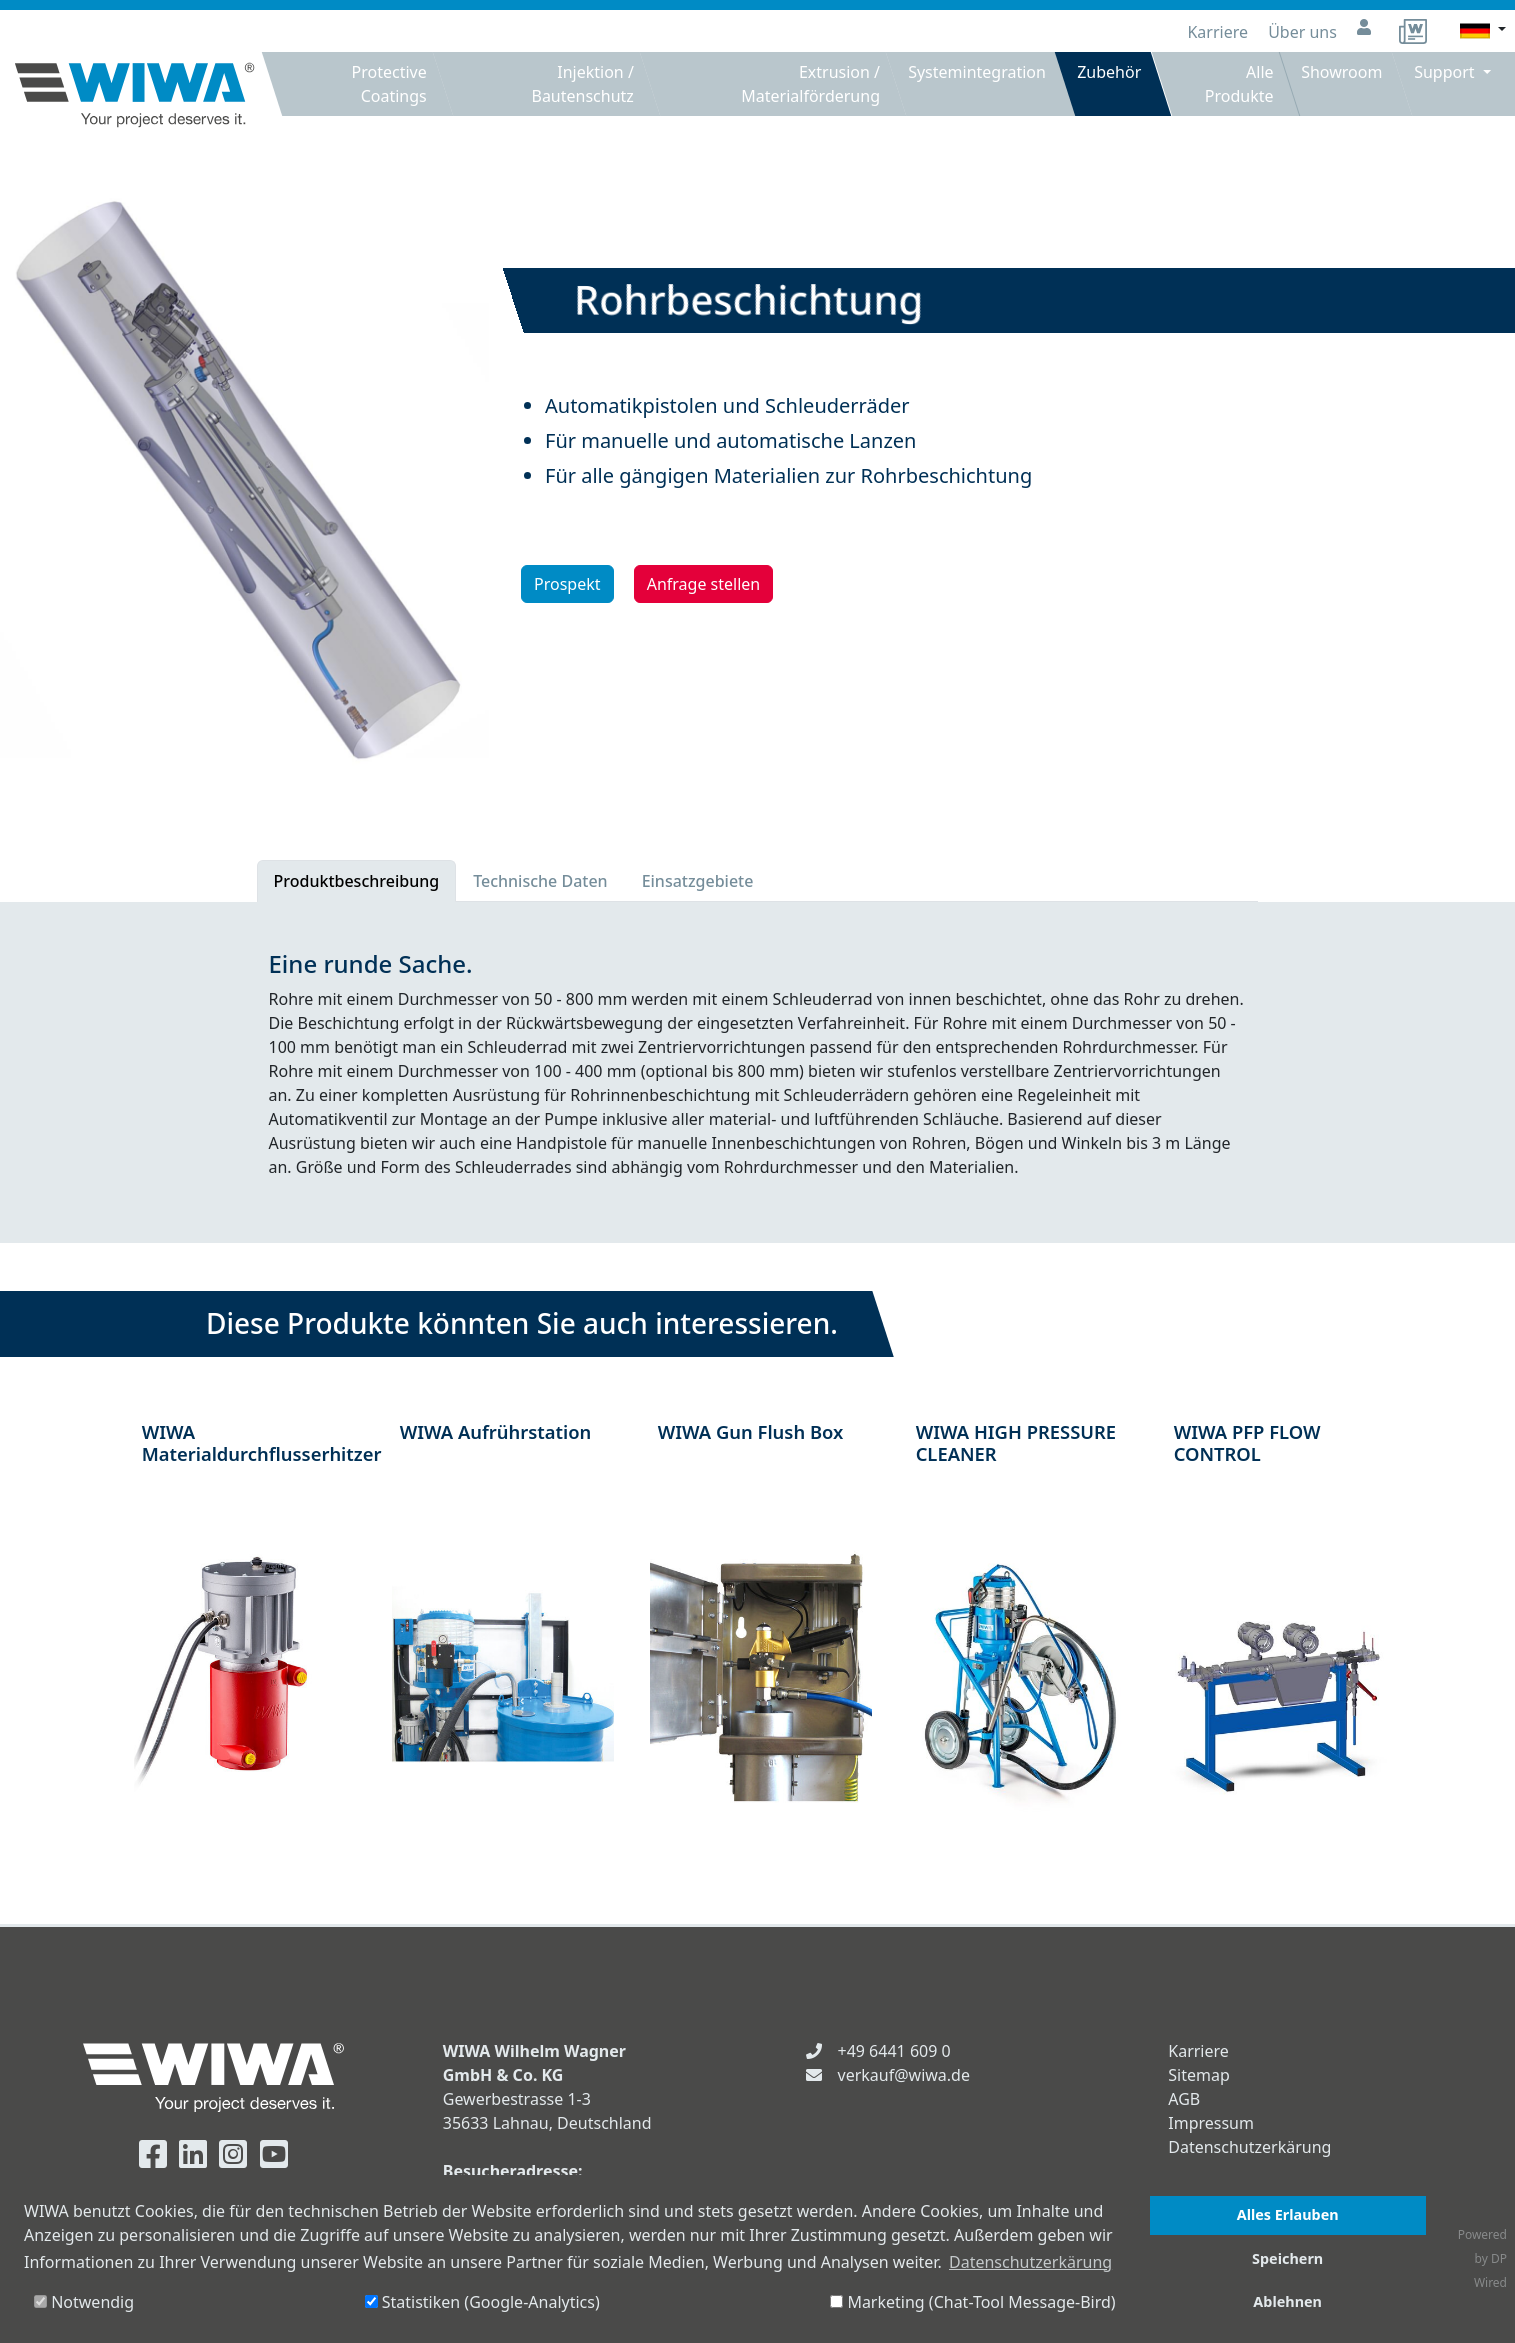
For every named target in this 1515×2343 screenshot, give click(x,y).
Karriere (1219, 32)
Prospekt (567, 584)
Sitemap (1199, 2075)
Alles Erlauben (1288, 2214)
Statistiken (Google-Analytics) (482, 2302)
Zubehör (1110, 72)
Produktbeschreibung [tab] (357, 881)
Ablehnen (1287, 2301)
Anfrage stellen (704, 584)
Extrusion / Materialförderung (810, 84)
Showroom (1341, 72)
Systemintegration (977, 72)
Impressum (1211, 2123)
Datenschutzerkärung (1249, 2147)
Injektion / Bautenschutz (582, 84)
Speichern (1287, 2258)
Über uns (1304, 32)
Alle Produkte (1238, 84)
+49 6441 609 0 (894, 2051)
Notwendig (84, 2302)
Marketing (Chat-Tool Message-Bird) (972, 2302)
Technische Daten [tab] (540, 881)
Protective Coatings (389, 84)
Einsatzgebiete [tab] (698, 881)
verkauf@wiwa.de (904, 2075)
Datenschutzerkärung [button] (1030, 2262)
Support (1447, 72)
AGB (1184, 2099)
